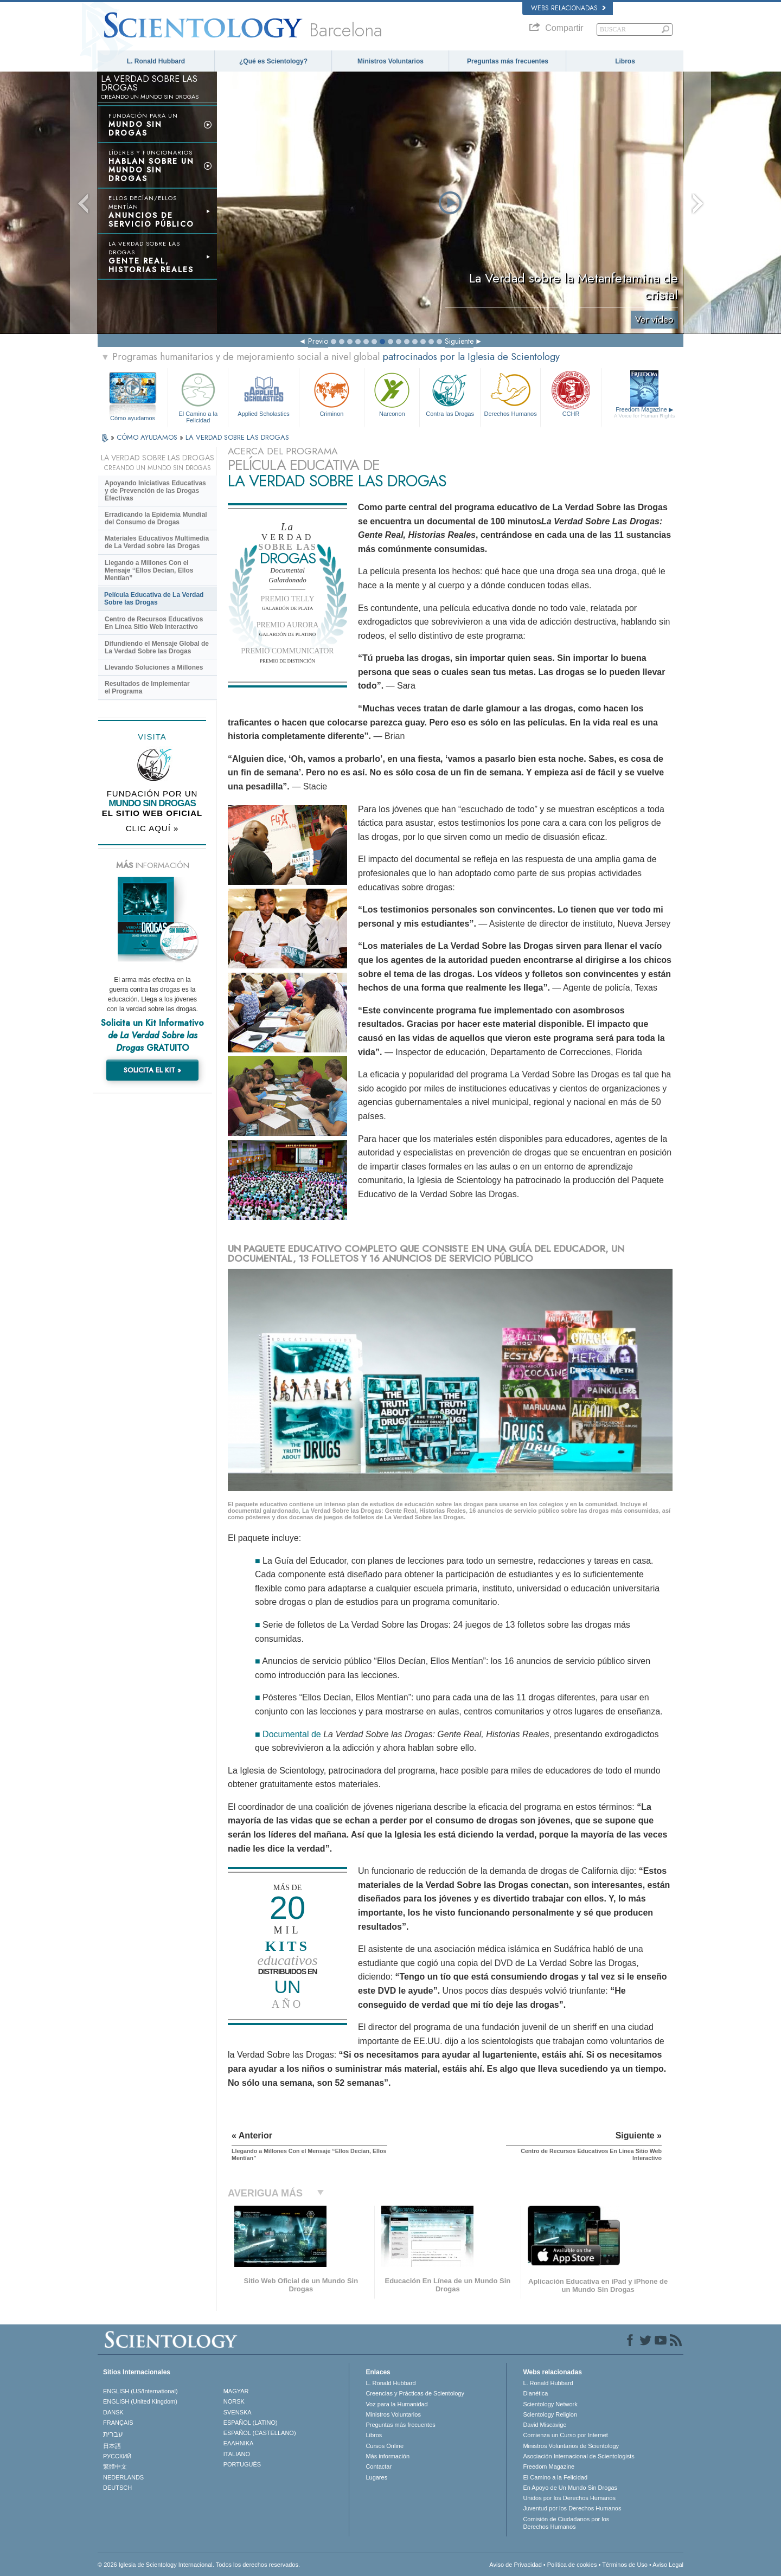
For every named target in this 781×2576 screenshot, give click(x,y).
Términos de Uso (625, 2564)
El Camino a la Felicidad (198, 396)
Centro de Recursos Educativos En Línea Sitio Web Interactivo (154, 623)
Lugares (376, 2477)
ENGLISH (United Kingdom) (140, 2401)
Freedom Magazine (644, 412)
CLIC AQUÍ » (152, 828)
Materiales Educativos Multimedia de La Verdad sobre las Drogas (157, 542)
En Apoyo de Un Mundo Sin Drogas (570, 2487)
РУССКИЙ (117, 2456)
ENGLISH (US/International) (140, 2391)
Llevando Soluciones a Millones (154, 667)
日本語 (112, 2446)
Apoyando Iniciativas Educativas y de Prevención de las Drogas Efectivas (155, 490)
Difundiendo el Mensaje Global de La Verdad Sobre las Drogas (157, 647)
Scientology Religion (550, 2414)
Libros (625, 61)
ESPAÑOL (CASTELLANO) (259, 2433)
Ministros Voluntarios (390, 61)
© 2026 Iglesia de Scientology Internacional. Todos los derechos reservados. (199, 2564)
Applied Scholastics (263, 393)
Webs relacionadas (568, 8)
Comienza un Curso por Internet (565, 2435)
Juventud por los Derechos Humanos (572, 2508)
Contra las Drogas (449, 393)
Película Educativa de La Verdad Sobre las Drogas (153, 598)
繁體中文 (115, 2466)
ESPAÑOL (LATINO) (250, 2422)
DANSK (113, 2412)
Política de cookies (572, 2564)
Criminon (332, 393)
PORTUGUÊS (242, 2464)
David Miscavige (544, 2424)
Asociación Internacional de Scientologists (578, 2456)
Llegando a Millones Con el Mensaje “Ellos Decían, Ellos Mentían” (149, 570)
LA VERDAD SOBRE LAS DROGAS (237, 437)
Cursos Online (385, 2446)
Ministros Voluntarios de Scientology (571, 2446)
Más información (387, 2456)
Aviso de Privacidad (515, 2564)
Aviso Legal (667, 2564)
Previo (318, 341)
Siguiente (459, 341)
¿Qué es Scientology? (273, 61)
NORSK (234, 2401)
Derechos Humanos (510, 393)
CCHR (570, 393)
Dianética (535, 2393)
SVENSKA (237, 2412)
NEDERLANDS (123, 2477)
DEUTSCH (117, 2487)
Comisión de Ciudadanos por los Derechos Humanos (566, 2523)
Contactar (379, 2466)
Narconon (392, 393)
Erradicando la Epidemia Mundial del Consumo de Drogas (156, 518)
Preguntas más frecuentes (507, 61)
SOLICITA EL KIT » (152, 1070)
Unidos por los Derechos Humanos (569, 2498)
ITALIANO (236, 2454)
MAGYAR (236, 2391)
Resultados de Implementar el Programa (147, 687)
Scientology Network (550, 2404)
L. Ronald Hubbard (156, 61)
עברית (113, 2434)
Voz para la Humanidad (396, 2404)
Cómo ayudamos (132, 418)
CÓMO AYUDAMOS (148, 437)
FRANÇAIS (118, 2422)
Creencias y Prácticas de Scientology (415, 2393)
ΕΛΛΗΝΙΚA (238, 2443)
